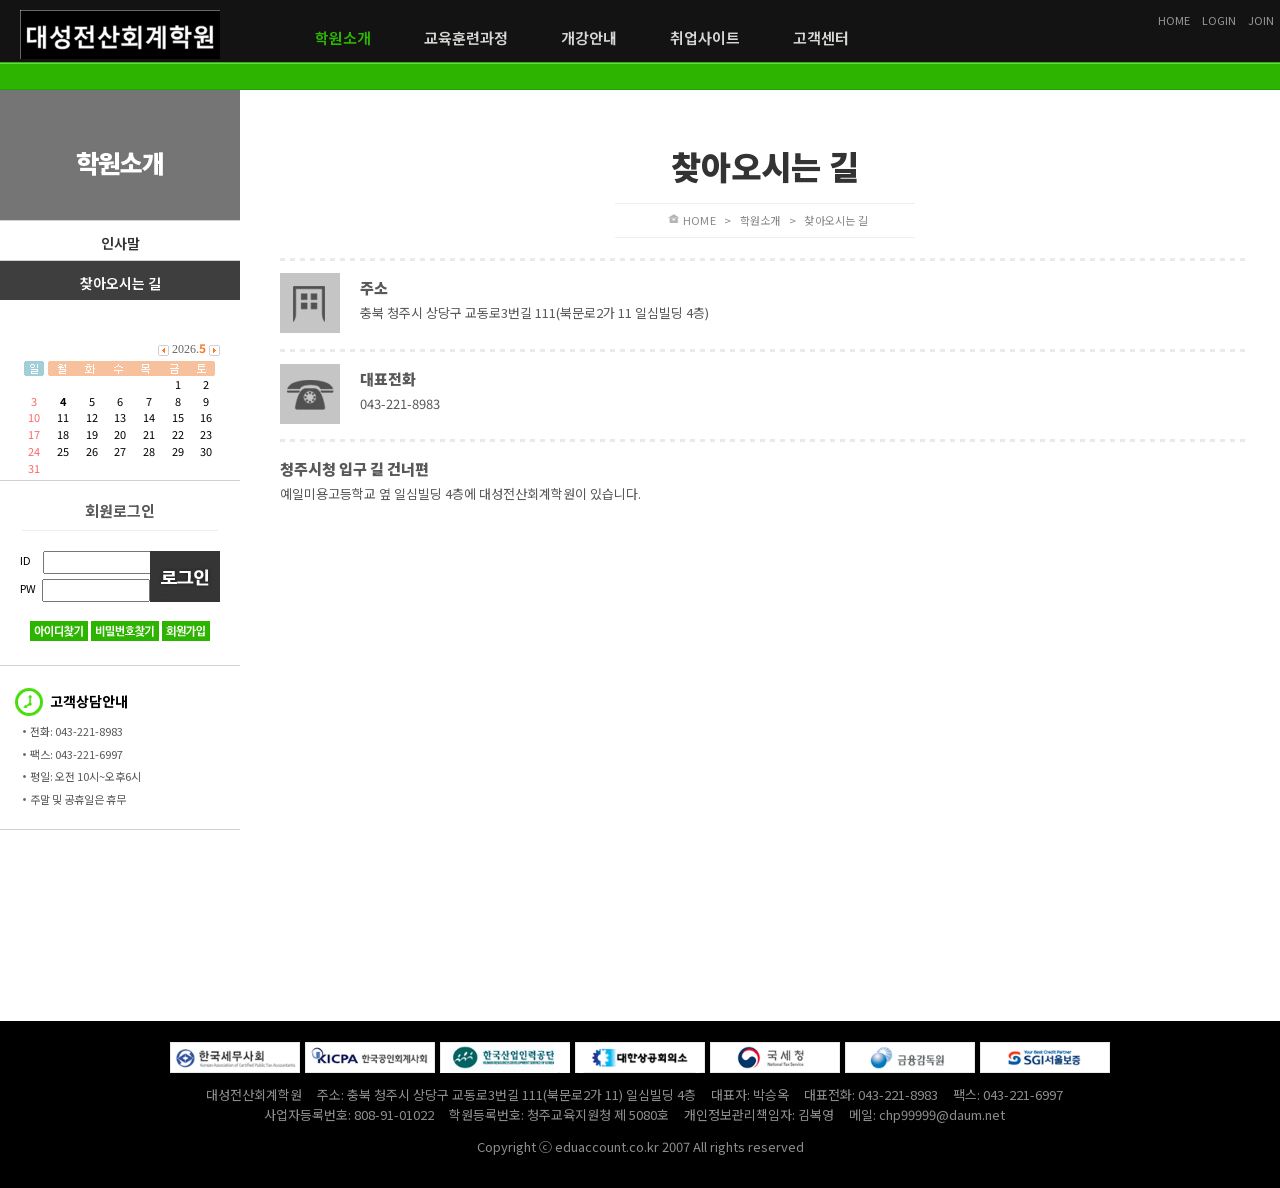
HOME (1174, 20)
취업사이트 (705, 38)
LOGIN (1219, 20)
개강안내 (589, 38)
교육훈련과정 (466, 38)
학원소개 (343, 38)
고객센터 (821, 38)
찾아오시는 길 (120, 283)
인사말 (120, 243)
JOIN (1261, 20)
